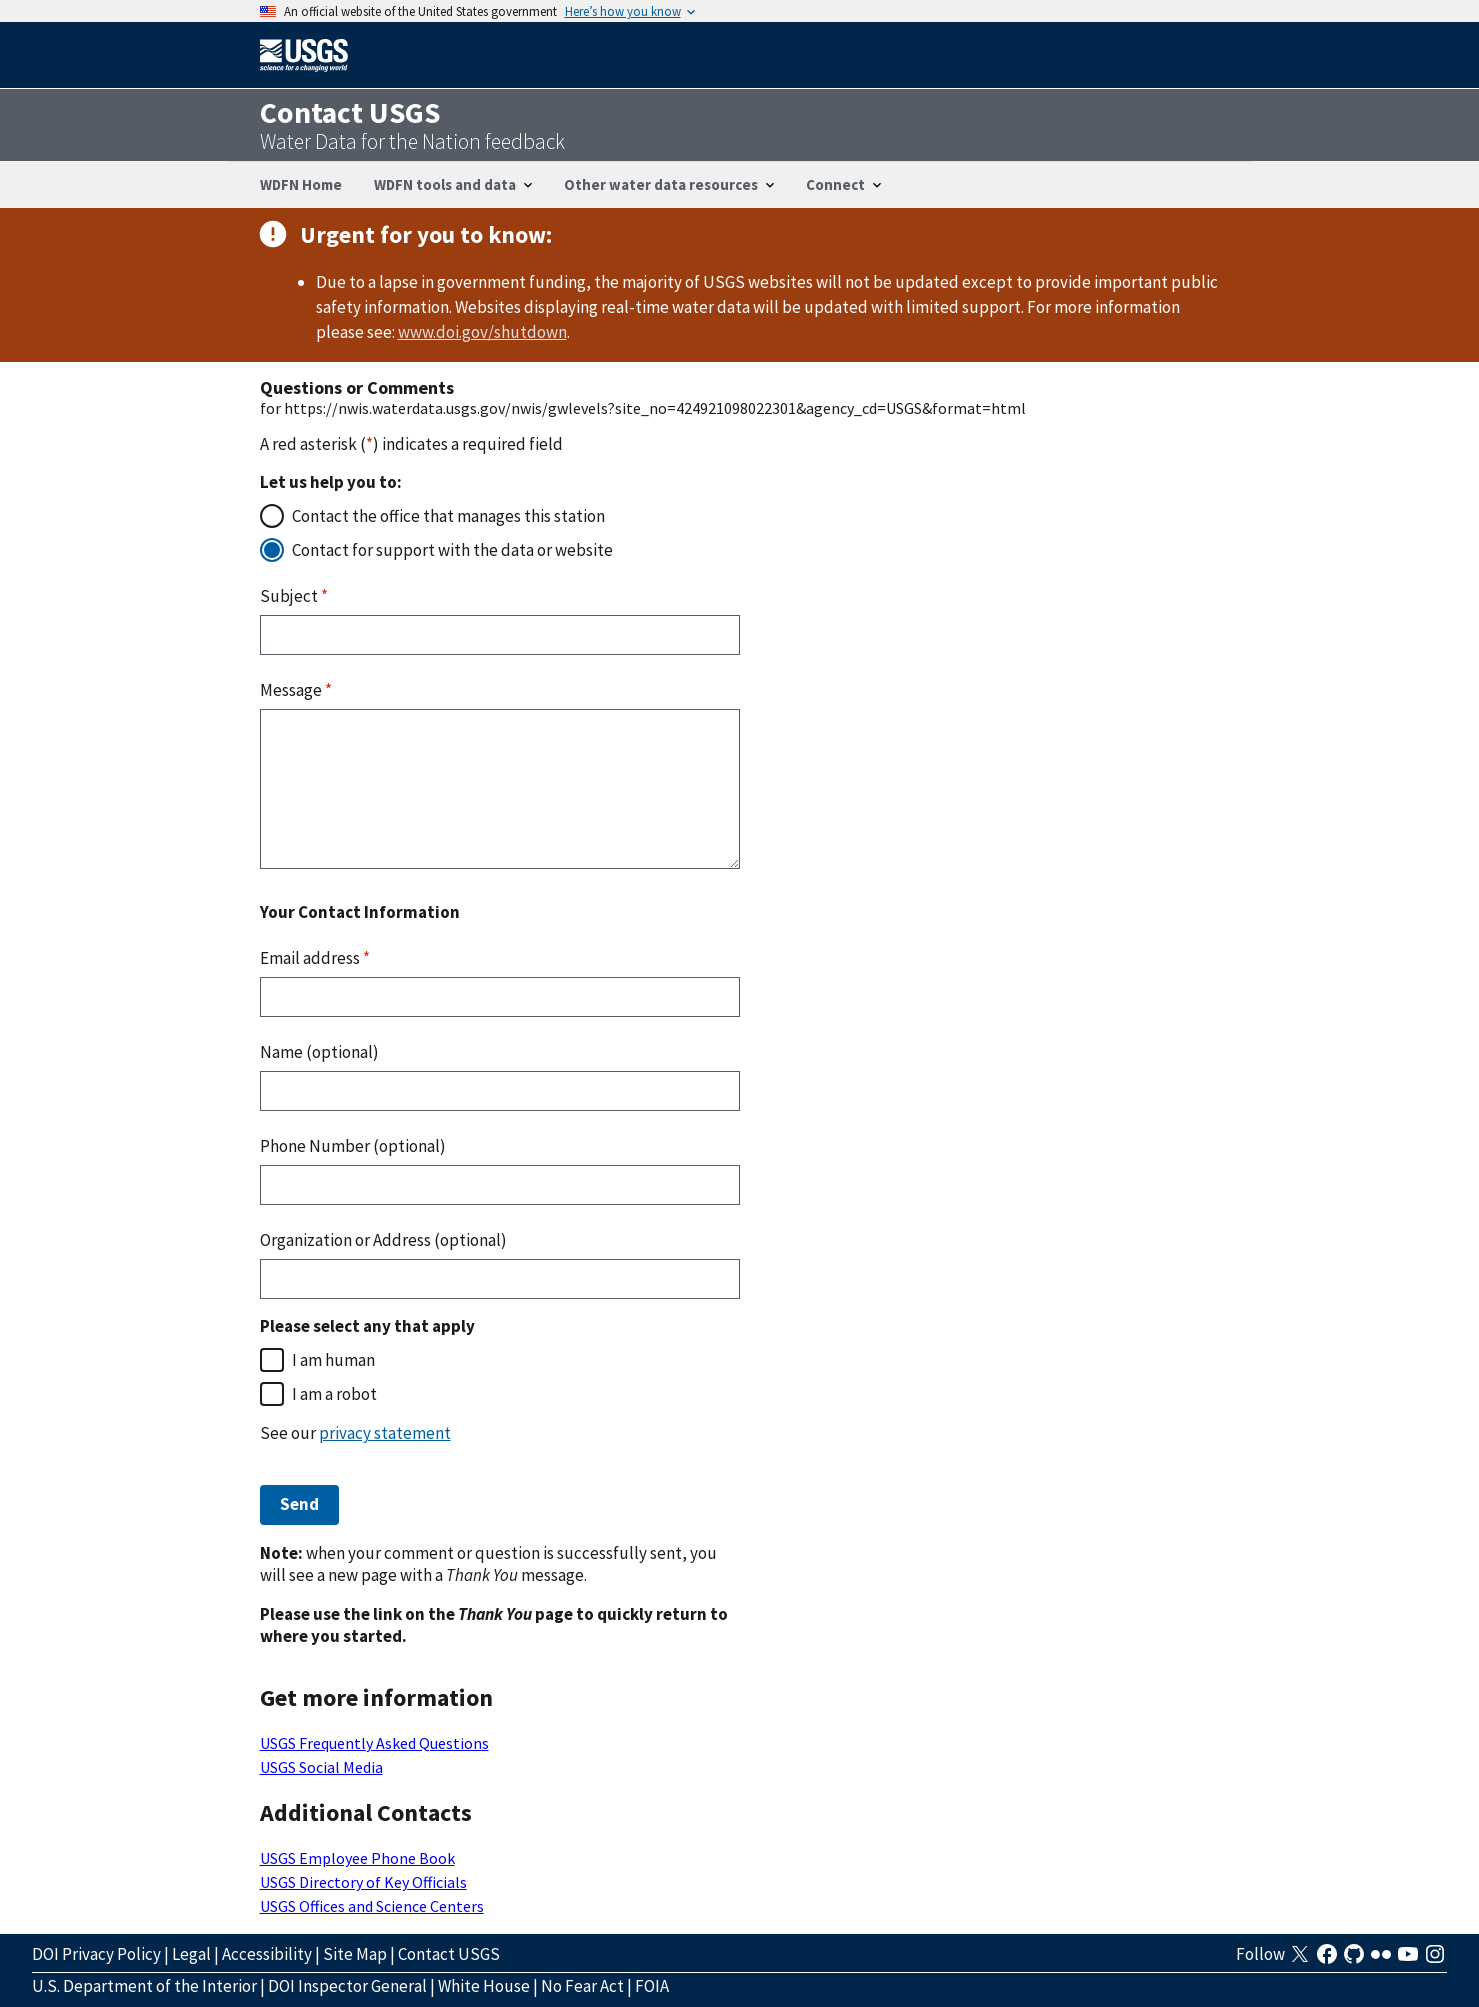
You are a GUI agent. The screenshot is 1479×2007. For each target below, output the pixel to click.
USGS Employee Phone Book (357, 1858)
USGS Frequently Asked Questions (374, 1743)
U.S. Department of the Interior (144, 1986)
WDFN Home (301, 184)
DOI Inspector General (347, 1986)
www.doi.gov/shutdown (482, 332)
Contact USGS (449, 1954)
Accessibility (267, 1954)
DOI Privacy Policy (96, 1954)
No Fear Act (582, 1986)
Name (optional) (319, 1052)
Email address (315, 958)
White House (484, 1986)
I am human (333, 1360)
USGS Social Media (321, 1767)
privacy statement (385, 1433)
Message (296, 690)
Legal (191, 1954)
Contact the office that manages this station (448, 516)
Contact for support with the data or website (452, 550)
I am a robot (334, 1394)
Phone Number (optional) (353, 1146)
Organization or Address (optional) (383, 1240)
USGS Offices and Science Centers (372, 1906)
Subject (294, 596)
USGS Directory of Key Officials (363, 1882)
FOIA (652, 1986)
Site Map (355, 1954)
